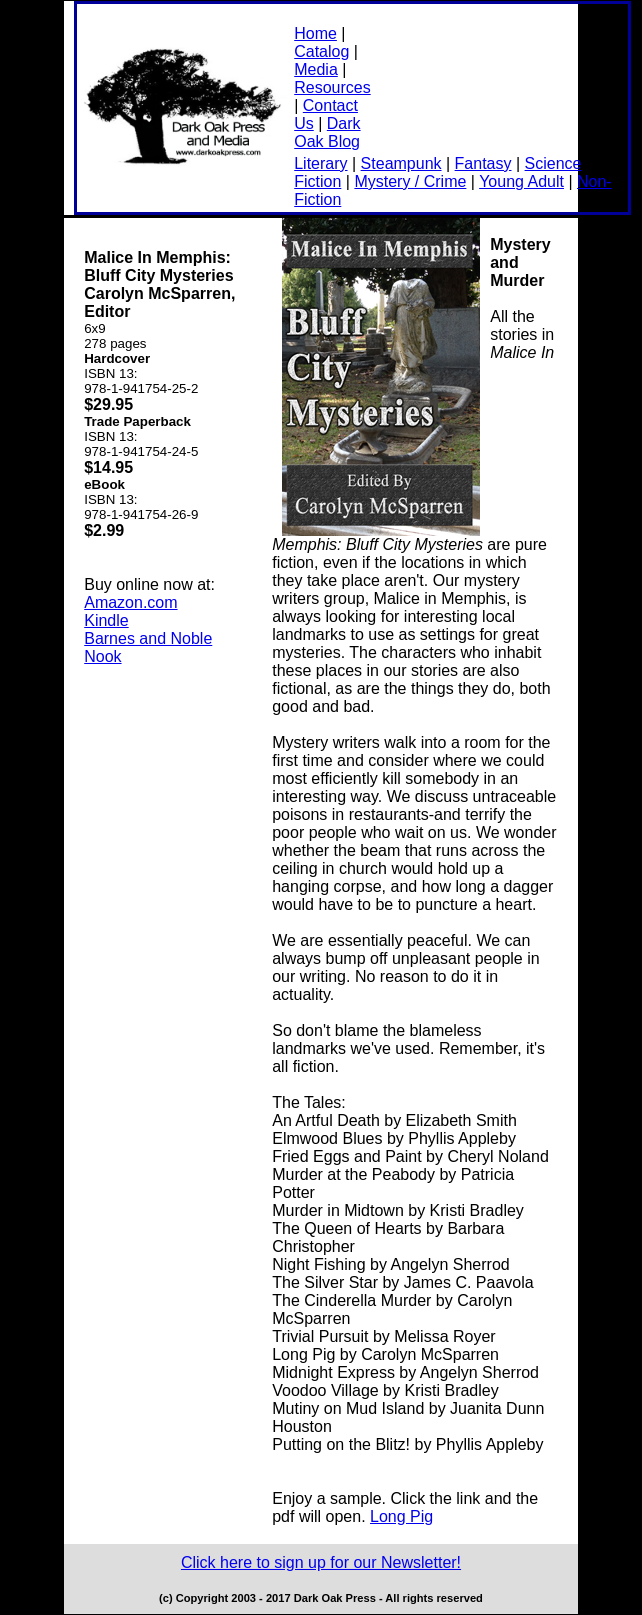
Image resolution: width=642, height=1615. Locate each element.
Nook (102, 656)
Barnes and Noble (148, 638)
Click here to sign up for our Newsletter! (321, 1562)
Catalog (321, 51)
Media (316, 69)
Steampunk (401, 163)
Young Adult (521, 181)
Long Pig (401, 1516)
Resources (332, 87)
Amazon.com (130, 602)
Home (315, 33)
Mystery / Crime (410, 181)
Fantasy (483, 163)
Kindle (106, 620)
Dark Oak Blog (327, 132)
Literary (320, 163)
